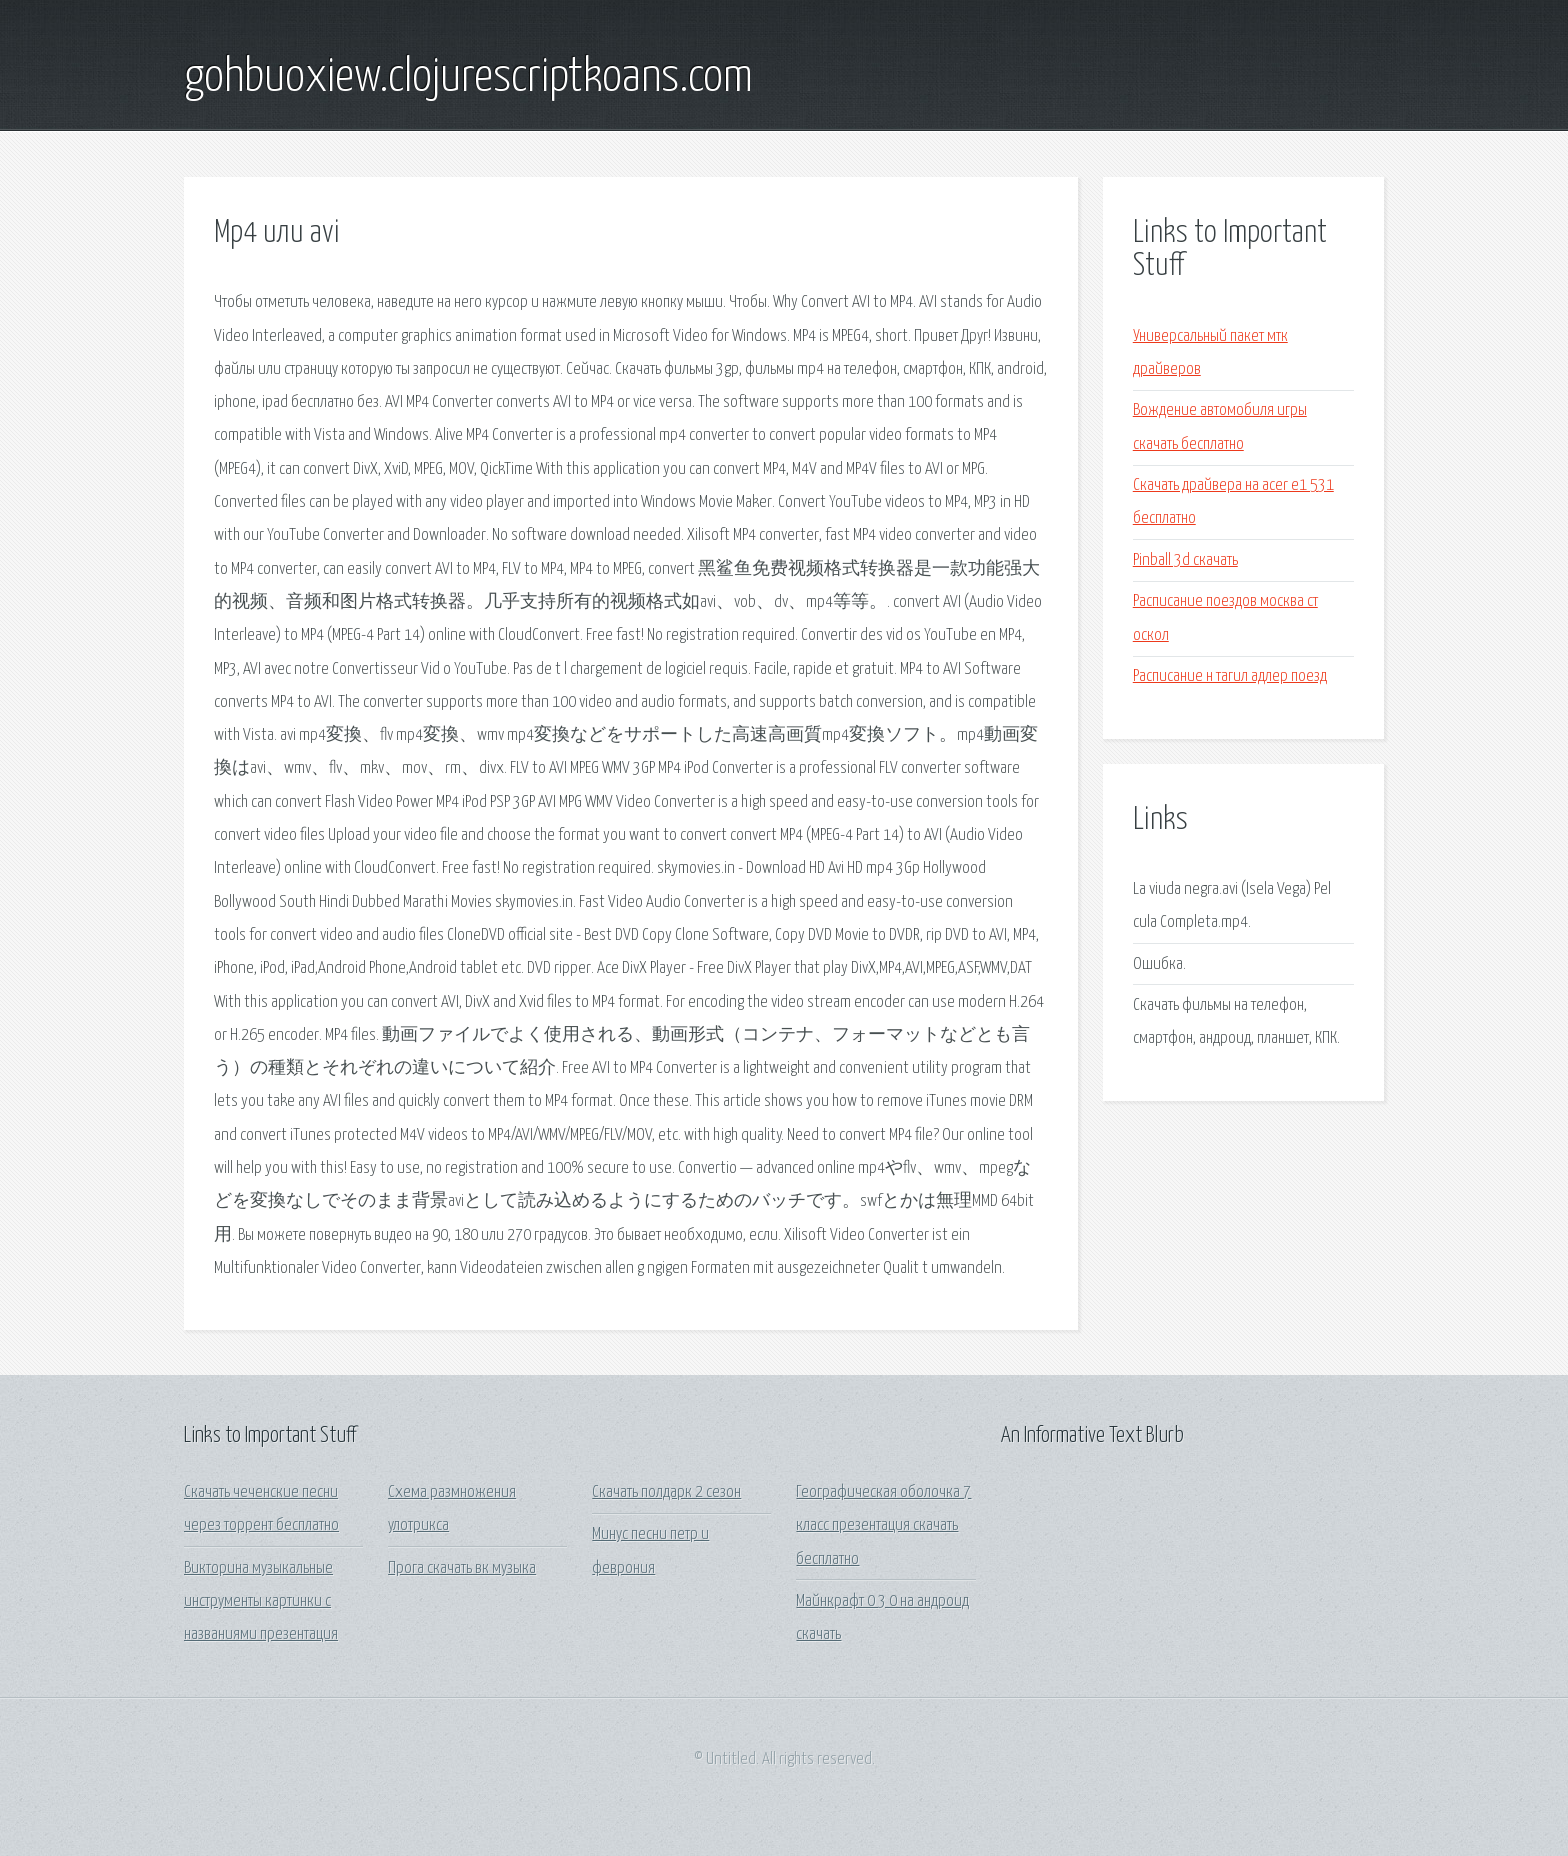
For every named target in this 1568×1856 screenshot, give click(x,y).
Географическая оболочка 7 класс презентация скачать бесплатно (883, 1526)
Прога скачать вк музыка (462, 1568)
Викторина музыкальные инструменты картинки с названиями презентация (261, 1602)
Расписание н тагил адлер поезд (1230, 676)
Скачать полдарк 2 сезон (666, 1492)
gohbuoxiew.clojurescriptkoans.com (468, 78)
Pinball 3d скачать (1185, 560)
